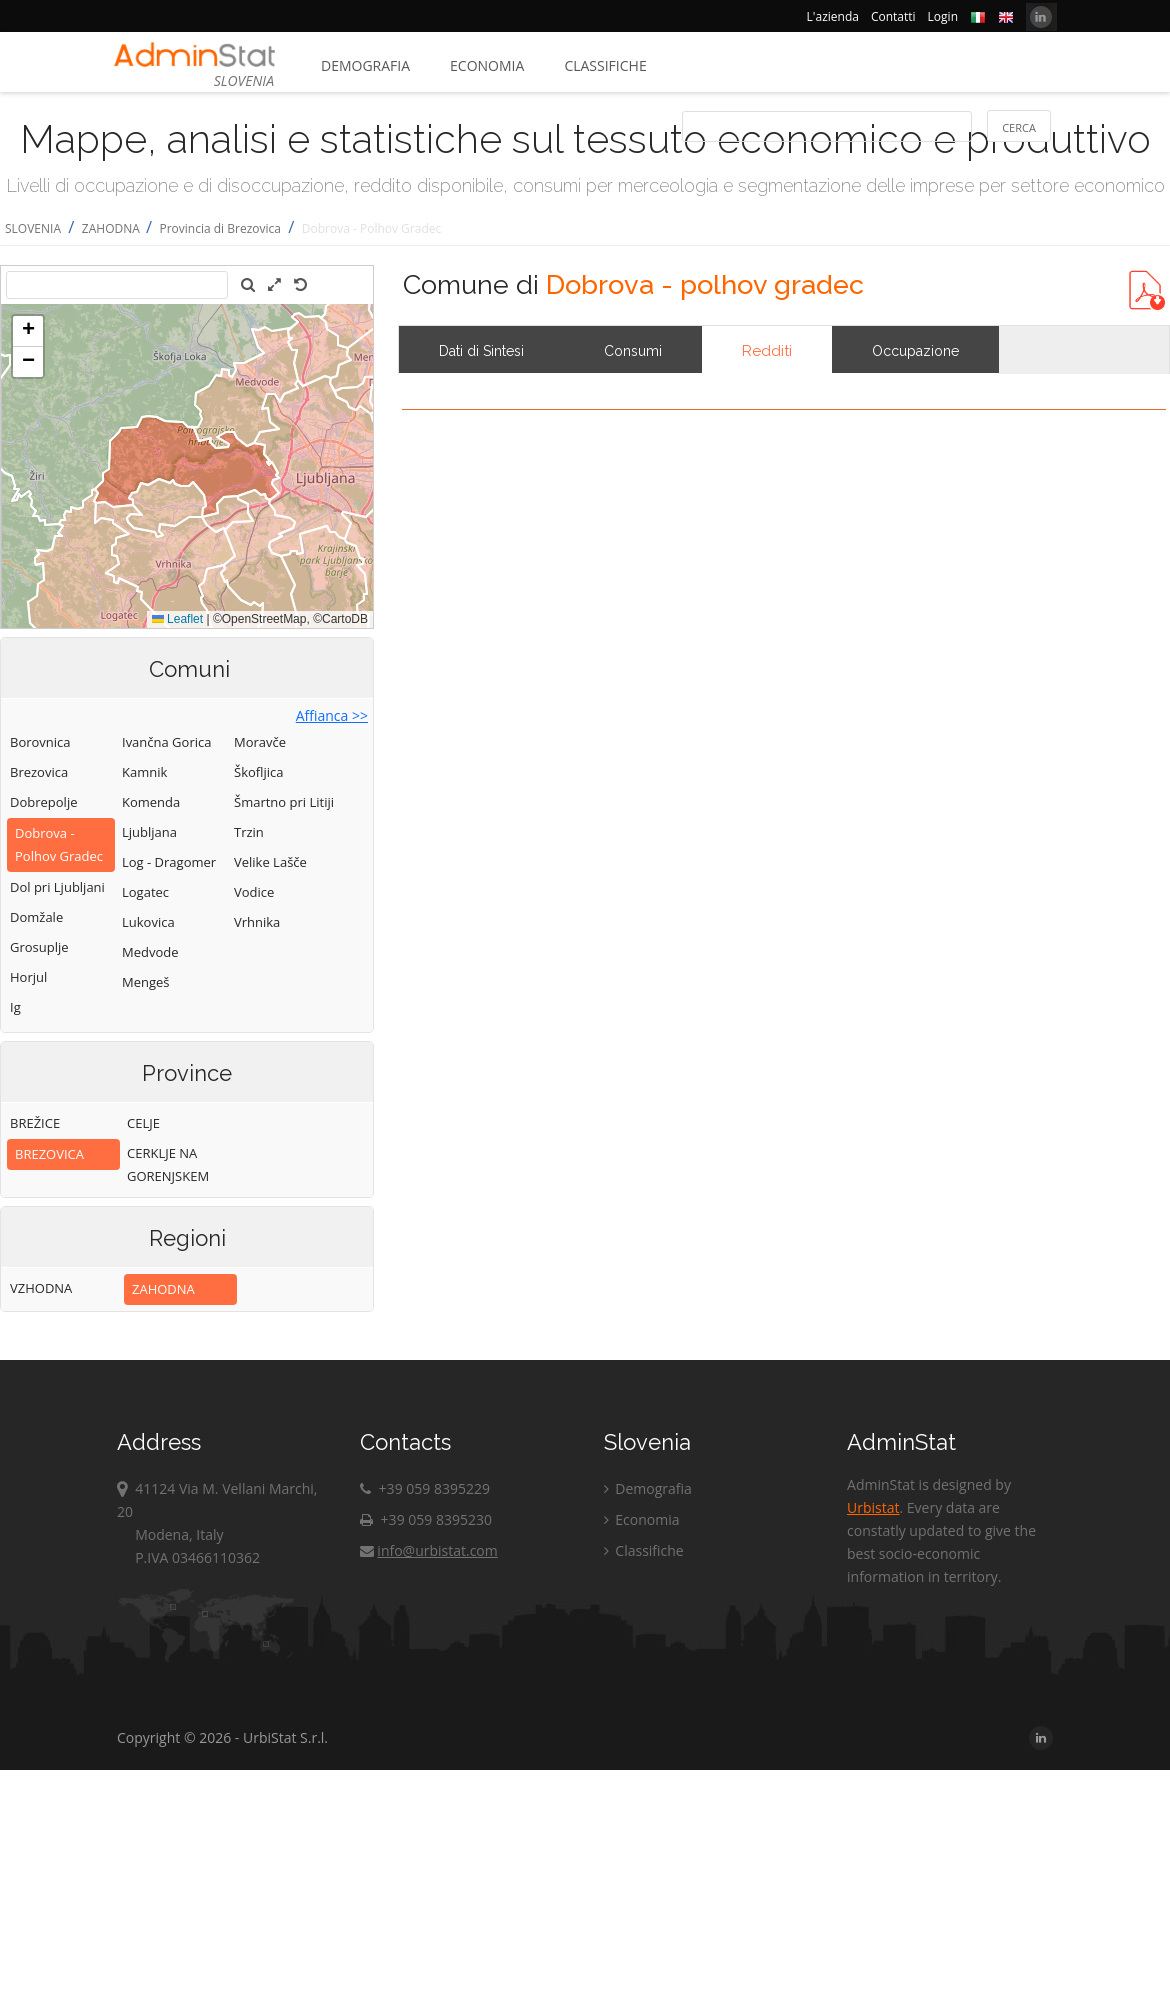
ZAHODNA (112, 228)
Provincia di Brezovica (219, 228)
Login (943, 16)
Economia (487, 65)
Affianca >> (332, 715)
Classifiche (605, 65)
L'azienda (833, 16)
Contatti (893, 16)
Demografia (365, 65)
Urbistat (873, 1507)
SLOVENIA (33, 228)
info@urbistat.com (428, 1550)
